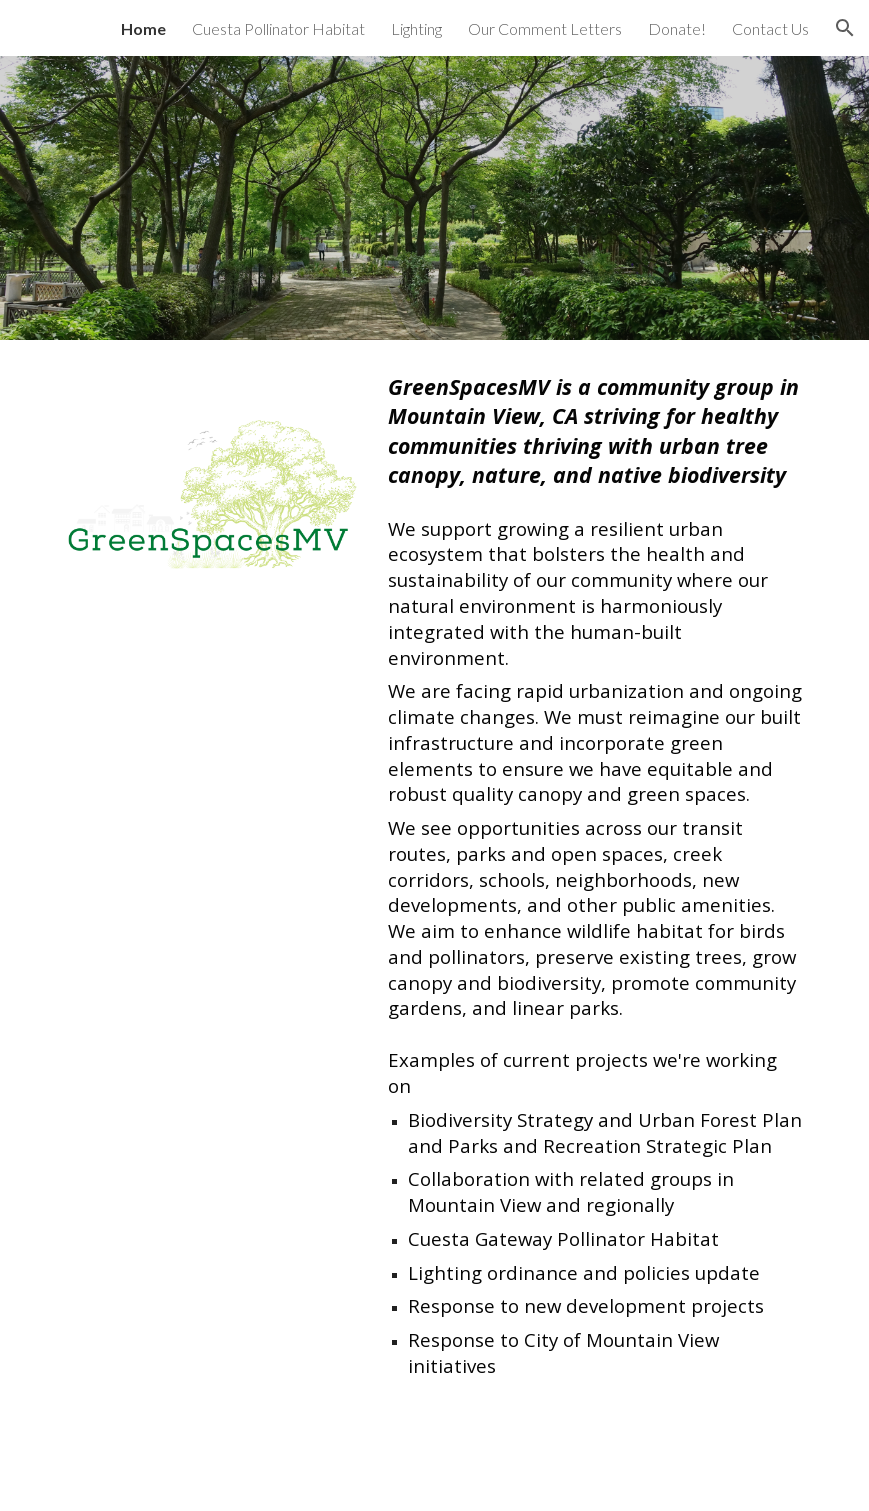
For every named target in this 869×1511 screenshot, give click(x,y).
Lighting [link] (416, 28)
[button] (845, 28)
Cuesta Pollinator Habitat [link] (278, 28)
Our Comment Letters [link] (545, 28)
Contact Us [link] (770, 28)
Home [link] (143, 28)
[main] (596, 875)
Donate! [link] (677, 28)
